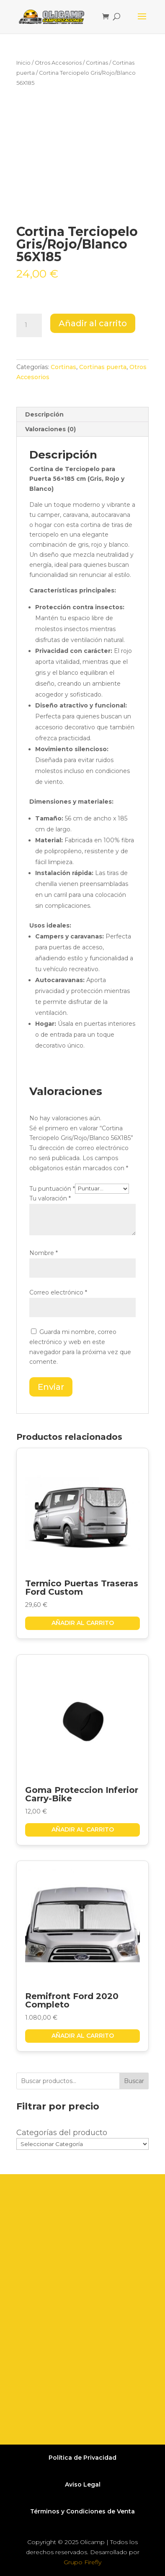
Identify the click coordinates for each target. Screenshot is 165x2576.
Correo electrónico (58, 1292)
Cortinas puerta (102, 367)
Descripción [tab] (44, 414)
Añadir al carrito (93, 323)
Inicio (23, 63)
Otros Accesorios (58, 63)
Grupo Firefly (82, 2562)
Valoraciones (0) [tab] (50, 429)
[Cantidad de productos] (28, 325)
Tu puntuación (52, 1188)
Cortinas (97, 63)
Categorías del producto (61, 2132)
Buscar (134, 2081)
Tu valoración (50, 1198)
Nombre (43, 1253)
